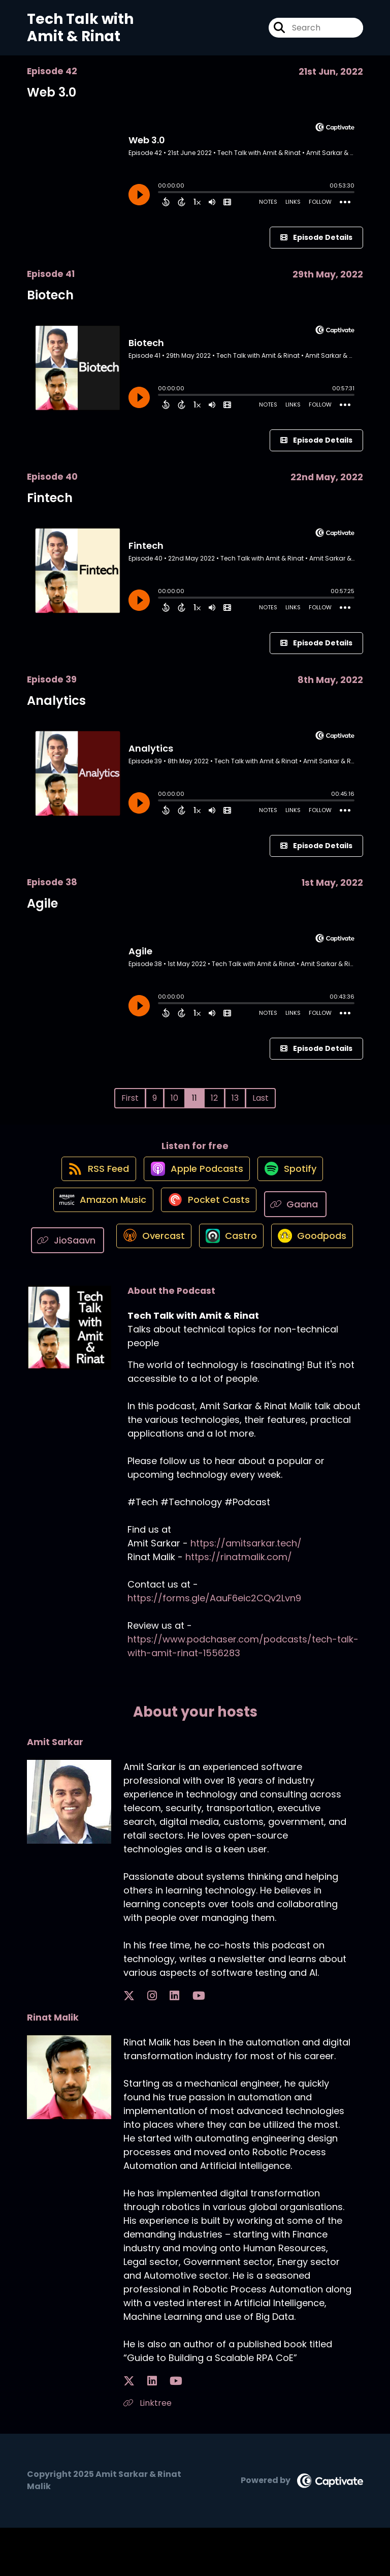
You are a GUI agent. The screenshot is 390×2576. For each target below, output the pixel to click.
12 (214, 1098)
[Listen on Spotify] (294, 1179)
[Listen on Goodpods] (190, 1289)
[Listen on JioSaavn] (106, 1252)
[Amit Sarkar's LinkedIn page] (153, 2045)
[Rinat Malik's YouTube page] (154, 2430)
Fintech (50, 497)
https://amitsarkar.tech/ (246, 1592)
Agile (42, 903)
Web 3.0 (51, 92)
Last (260, 1098)
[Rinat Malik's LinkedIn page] (141, 2430)
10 (174, 1098)
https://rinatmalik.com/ (238, 1605)
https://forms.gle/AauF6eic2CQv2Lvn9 (214, 1646)
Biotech (50, 295)
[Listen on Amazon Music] (98, 1215)
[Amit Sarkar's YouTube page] (166, 2045)
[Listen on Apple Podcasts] (194, 1179)
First (130, 1098)
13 (235, 1098)
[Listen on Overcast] (193, 1252)
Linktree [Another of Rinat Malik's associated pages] (147, 2452)
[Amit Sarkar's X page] (129, 2045)
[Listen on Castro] (277, 1252)
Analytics (56, 700)
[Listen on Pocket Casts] (209, 1215)
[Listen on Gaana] (301, 1215)
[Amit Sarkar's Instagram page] (141, 2045)
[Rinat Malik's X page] (129, 2430)
